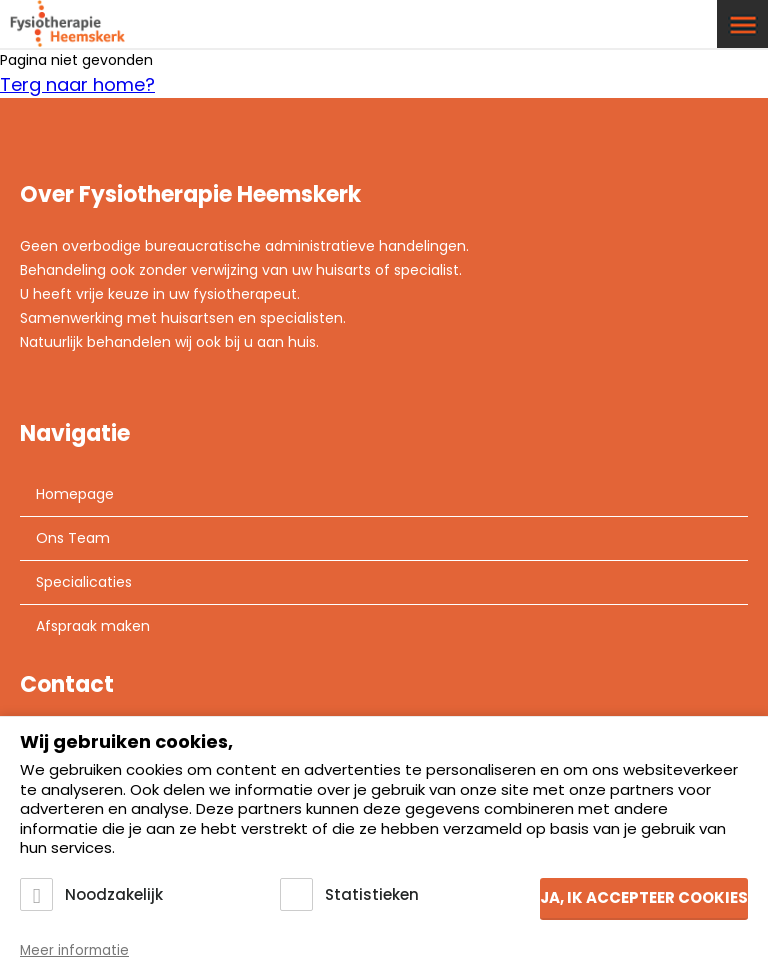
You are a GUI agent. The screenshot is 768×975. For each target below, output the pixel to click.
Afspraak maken (93, 626)
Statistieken (372, 894)
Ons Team (73, 538)
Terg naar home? (77, 84)
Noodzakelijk (114, 894)
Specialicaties (84, 582)
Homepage (75, 494)
